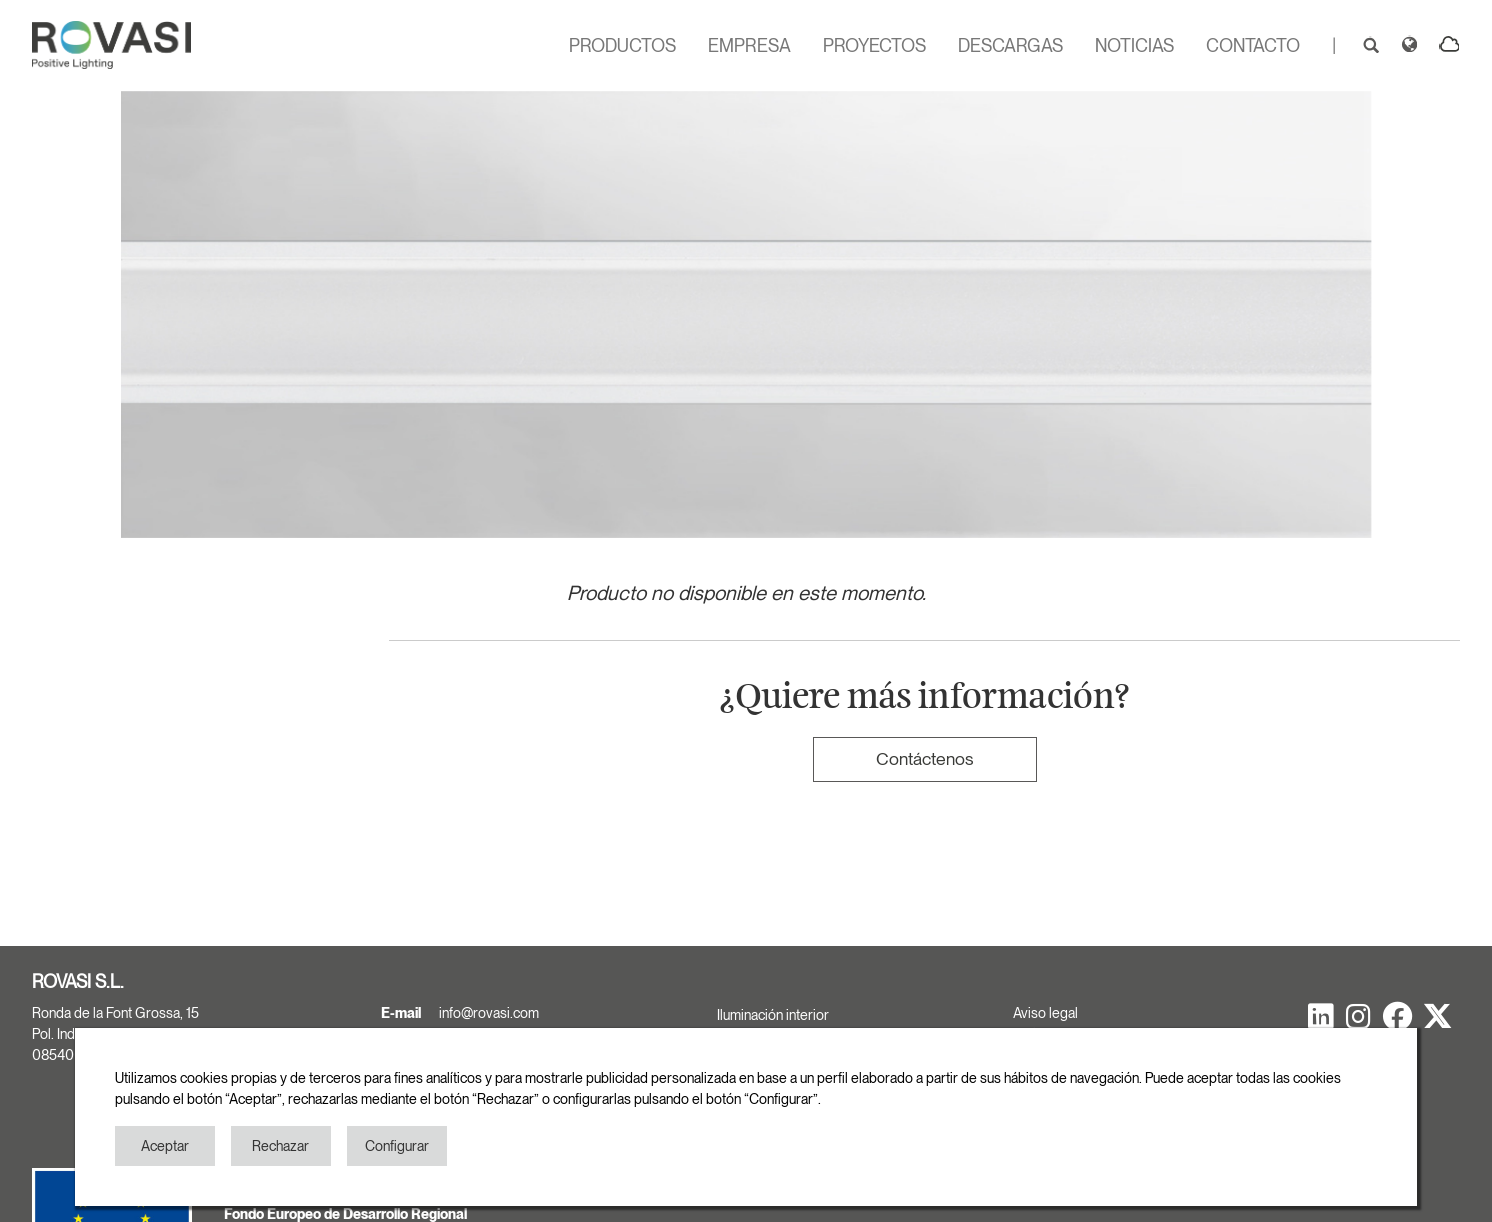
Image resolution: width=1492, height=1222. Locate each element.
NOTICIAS (1134, 45)
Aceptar (165, 1146)
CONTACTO (1253, 45)
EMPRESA (749, 45)
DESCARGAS (1010, 45)
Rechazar (280, 1146)
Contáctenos (924, 758)
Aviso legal (1045, 1013)
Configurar (397, 1146)
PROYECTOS (874, 45)
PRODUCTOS (622, 45)
